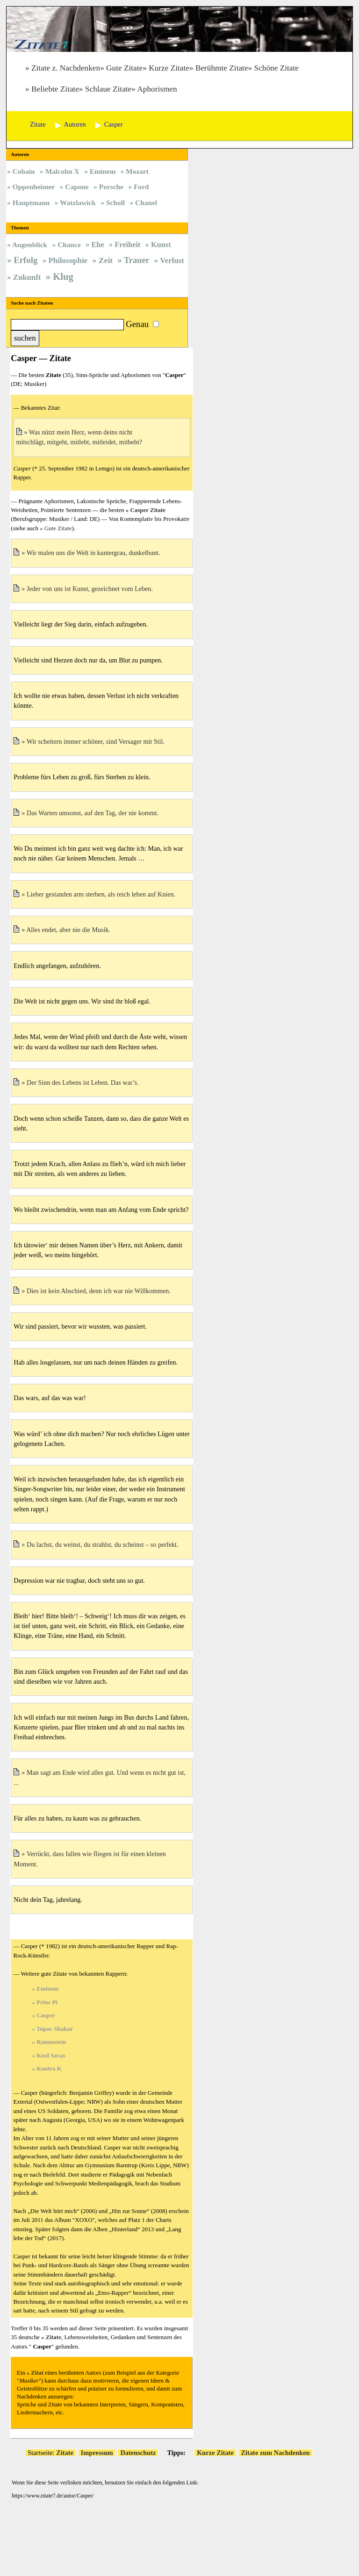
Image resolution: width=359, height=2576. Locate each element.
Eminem (47, 1988)
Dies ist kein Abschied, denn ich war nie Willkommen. (99, 1291)
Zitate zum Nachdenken (275, 2452)
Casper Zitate (147, 509)
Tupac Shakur (54, 2028)
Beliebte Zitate (55, 89)
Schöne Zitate (276, 68)
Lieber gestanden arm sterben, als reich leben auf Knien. (101, 894)
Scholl (115, 202)
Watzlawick (78, 202)
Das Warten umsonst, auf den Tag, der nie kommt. (92, 813)
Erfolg (25, 260)
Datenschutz (138, 2452)
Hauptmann (31, 202)
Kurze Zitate (169, 68)
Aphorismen (157, 89)
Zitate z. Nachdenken (65, 68)
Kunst (161, 244)
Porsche (111, 187)
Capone (76, 187)
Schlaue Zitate (108, 89)
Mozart (137, 171)
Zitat (37, 2373)
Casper (45, 2015)
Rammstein (51, 2041)
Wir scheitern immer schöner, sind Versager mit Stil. (96, 741)
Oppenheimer (34, 187)
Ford (141, 187)
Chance (69, 245)
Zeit (106, 260)
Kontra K (49, 2068)
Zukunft (27, 277)
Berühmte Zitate (221, 68)
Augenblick (29, 245)
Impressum (97, 2452)
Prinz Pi (46, 2002)
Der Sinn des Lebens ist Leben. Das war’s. (83, 1082)
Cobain (24, 171)
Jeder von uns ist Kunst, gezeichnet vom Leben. (90, 588)
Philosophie (67, 260)
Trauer (137, 260)
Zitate (53, 2337)
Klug (63, 276)
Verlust (172, 260)
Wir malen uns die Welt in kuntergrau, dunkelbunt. (93, 552)
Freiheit (127, 244)
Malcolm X (62, 171)
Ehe (97, 244)
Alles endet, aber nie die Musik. (68, 929)
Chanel (146, 202)
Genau (137, 324)
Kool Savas (50, 2055)
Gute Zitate (124, 68)
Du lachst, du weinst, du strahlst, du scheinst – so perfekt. (102, 1544)
